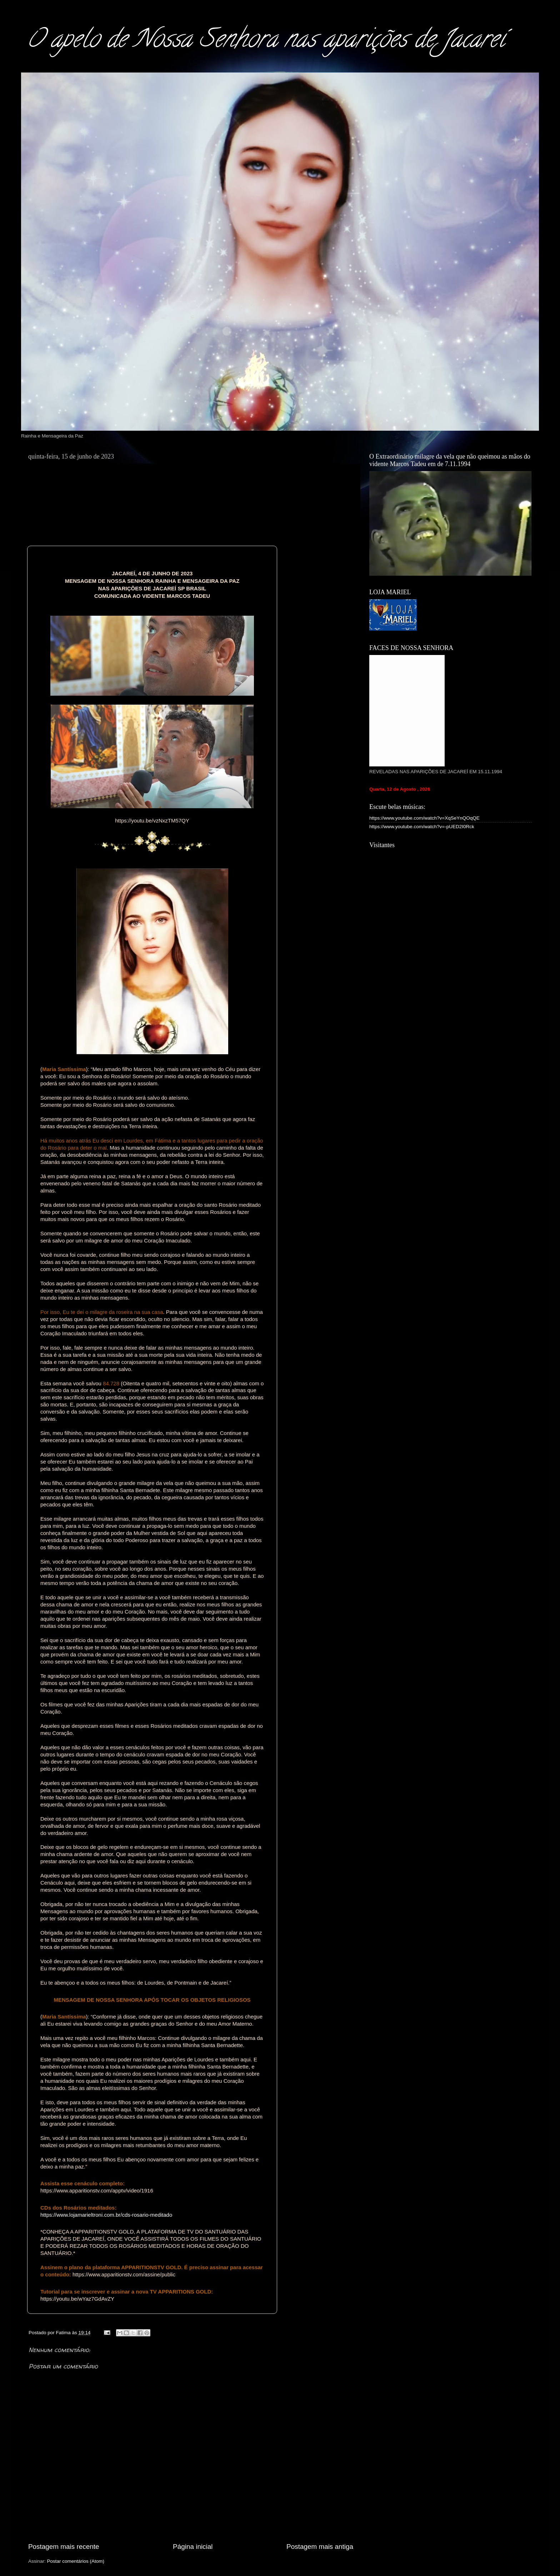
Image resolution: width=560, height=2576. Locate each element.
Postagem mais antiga (319, 2546)
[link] (152, 820)
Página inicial (192, 2546)
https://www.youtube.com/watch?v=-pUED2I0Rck (421, 826)
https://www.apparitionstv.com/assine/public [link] (123, 2274)
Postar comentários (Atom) (76, 2561)
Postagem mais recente (63, 2546)
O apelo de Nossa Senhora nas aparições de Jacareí (265, 41)
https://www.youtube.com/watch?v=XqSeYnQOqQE (424, 818)
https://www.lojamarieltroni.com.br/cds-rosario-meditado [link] (106, 2215)
